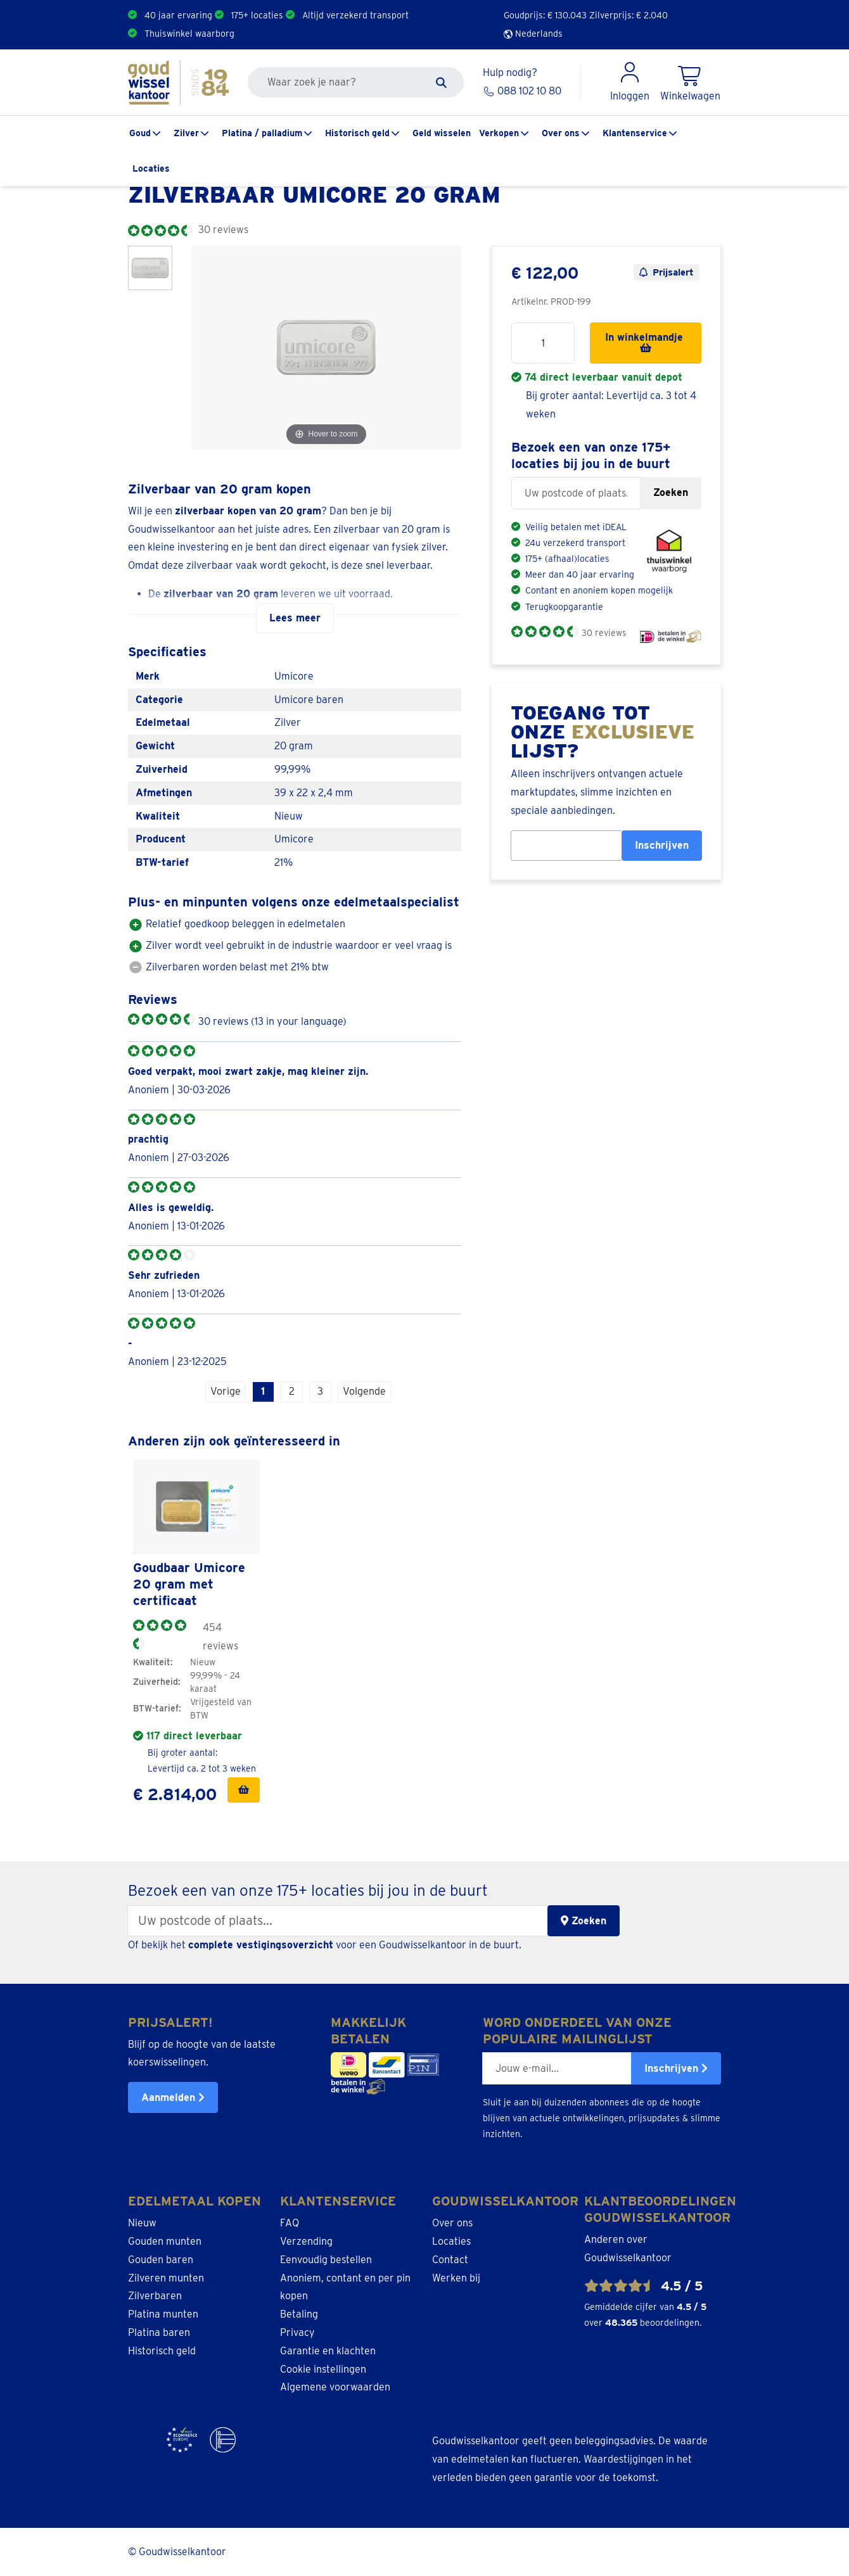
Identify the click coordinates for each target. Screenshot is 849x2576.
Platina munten (163, 2314)
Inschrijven (662, 845)
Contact (450, 2260)
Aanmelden (173, 2097)
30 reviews (604, 633)
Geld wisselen (441, 133)
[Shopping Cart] (690, 82)
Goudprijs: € (545, 15)
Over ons (561, 133)
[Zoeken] (441, 82)
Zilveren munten (166, 2278)
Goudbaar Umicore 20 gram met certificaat (189, 1584)
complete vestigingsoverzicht (260, 1945)
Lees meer (295, 618)
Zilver (186, 133)
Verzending (306, 2241)
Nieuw (142, 2223)
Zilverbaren (155, 2296)
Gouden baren (160, 2260)
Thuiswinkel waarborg (189, 34)
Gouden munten (164, 2241)
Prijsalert (666, 272)
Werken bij (456, 2278)
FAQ (289, 2223)
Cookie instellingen (323, 2369)
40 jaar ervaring (178, 15)
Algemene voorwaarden (335, 2387)
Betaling (299, 2314)
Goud (140, 133)
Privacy (297, 2332)
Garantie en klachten (328, 2351)
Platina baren (159, 2332)
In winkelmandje (645, 342)
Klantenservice (635, 133)
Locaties (151, 168)
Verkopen (499, 133)
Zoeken (670, 492)
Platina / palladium (262, 133)
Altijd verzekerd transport (355, 15)
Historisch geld (357, 133)
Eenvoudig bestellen (326, 2260)
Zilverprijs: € (628, 15)
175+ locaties (257, 15)
